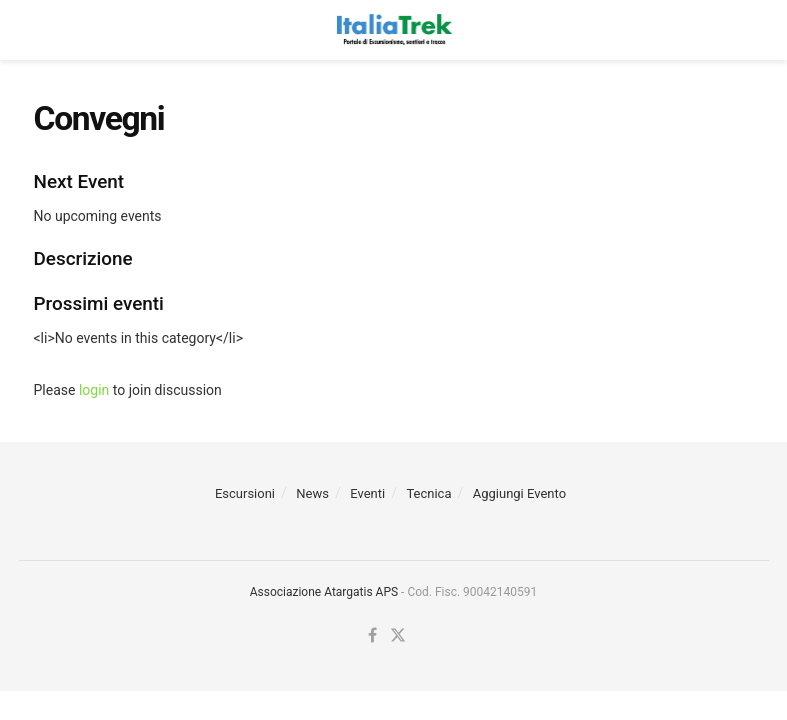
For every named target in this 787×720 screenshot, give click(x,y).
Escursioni (245, 493)
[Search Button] (744, 30)
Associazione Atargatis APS (324, 592)
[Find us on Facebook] (372, 636)
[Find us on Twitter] (398, 636)
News (312, 493)
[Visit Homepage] (393, 30)
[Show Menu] (43, 30)
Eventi (367, 493)
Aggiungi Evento (519, 493)
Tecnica (428, 493)
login (94, 390)
